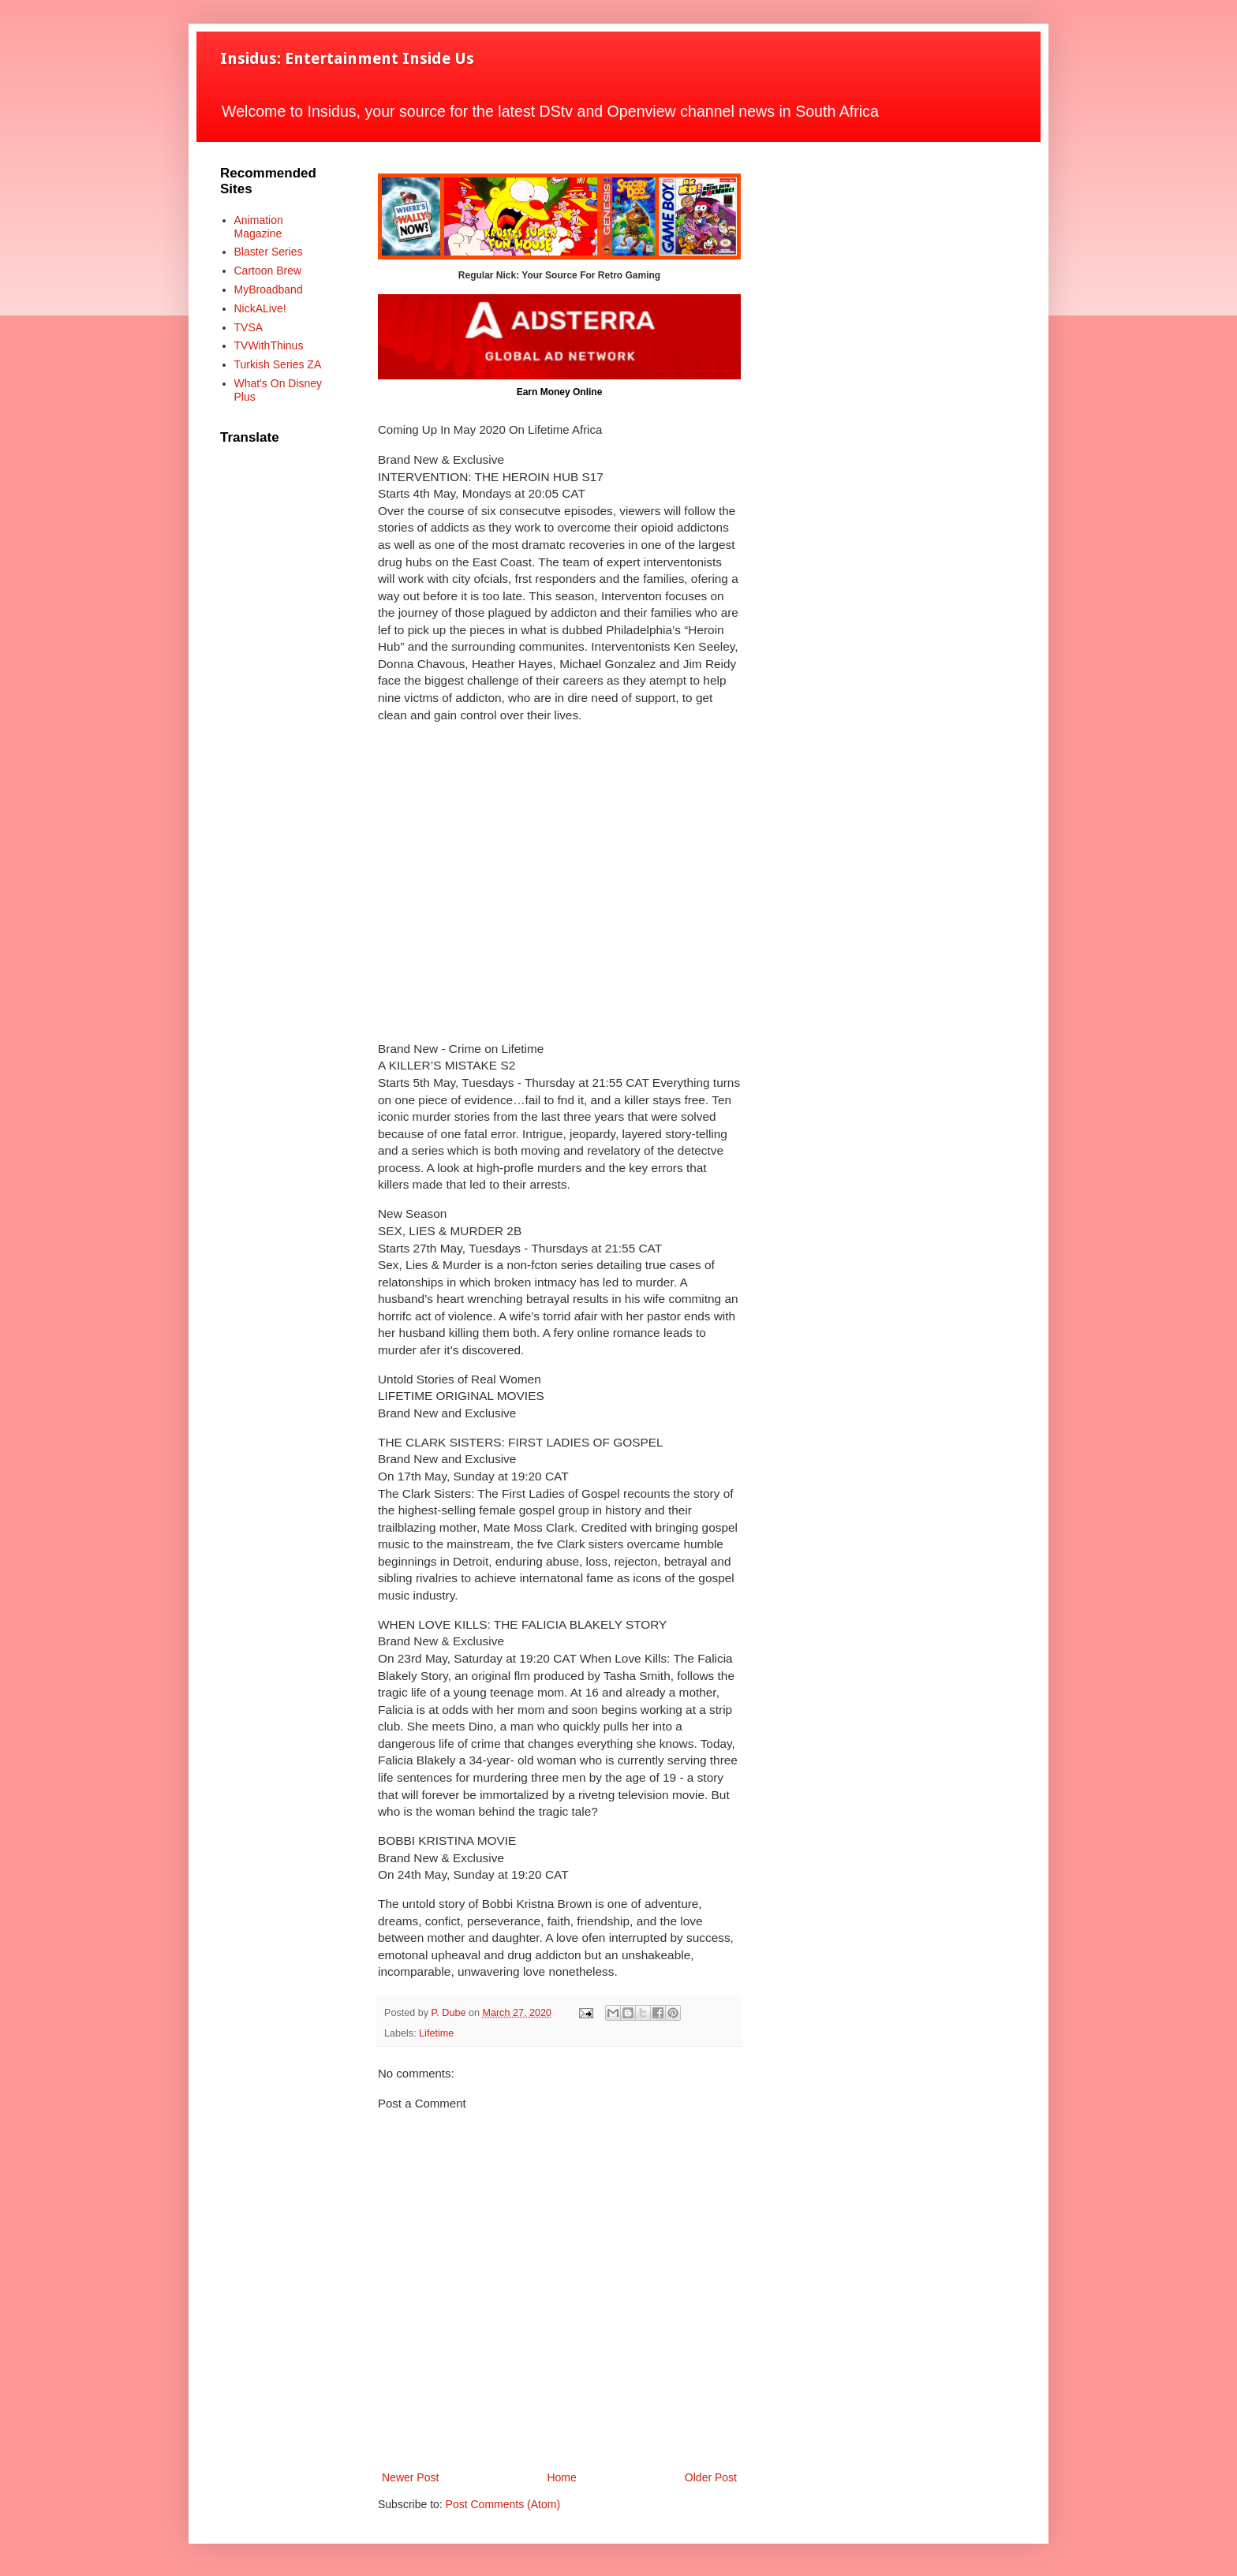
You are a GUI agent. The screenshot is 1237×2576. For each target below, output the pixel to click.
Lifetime (436, 2033)
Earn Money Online (560, 392)
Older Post (711, 2477)
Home (561, 2477)
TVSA (248, 327)
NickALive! (260, 308)
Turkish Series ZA (278, 364)
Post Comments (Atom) (503, 2504)
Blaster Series (268, 251)
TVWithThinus (269, 345)
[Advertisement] (559, 882)
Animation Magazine (258, 227)
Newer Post (410, 2477)
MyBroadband (268, 289)
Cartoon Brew (268, 270)
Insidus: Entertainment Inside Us (347, 58)
